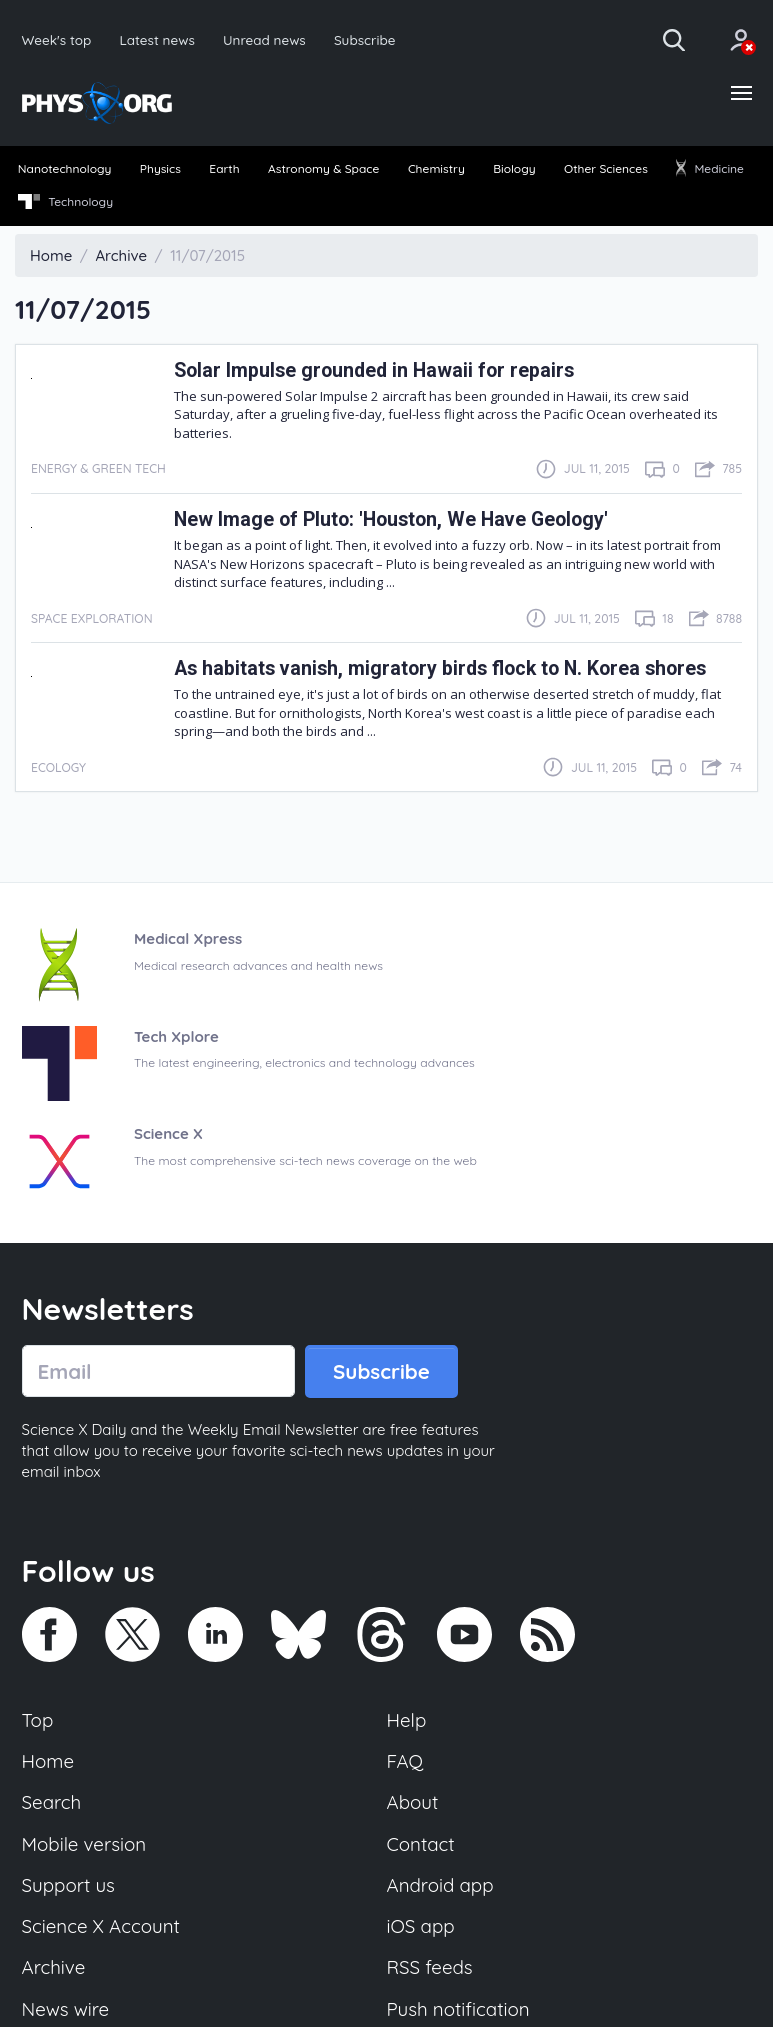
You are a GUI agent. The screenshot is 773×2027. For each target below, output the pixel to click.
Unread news (264, 39)
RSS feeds (430, 1967)
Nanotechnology (65, 168)
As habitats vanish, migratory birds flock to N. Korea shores (440, 668)
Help (407, 1720)
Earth (224, 168)
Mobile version (84, 1844)
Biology (514, 168)
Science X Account (101, 1926)
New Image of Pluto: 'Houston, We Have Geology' (391, 519)
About (413, 1802)
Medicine (710, 168)
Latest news (156, 39)
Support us (68, 1885)
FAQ (405, 1761)
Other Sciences (606, 168)
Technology (65, 202)
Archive (54, 1967)
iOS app (421, 1926)
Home (48, 1761)
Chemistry (436, 168)
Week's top (57, 39)
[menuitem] (64, 170)
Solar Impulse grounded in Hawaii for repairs (374, 370)
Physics (160, 168)
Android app (440, 1885)
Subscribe (365, 39)
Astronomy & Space (323, 168)
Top (38, 1720)
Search (52, 1802)
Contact (421, 1844)
